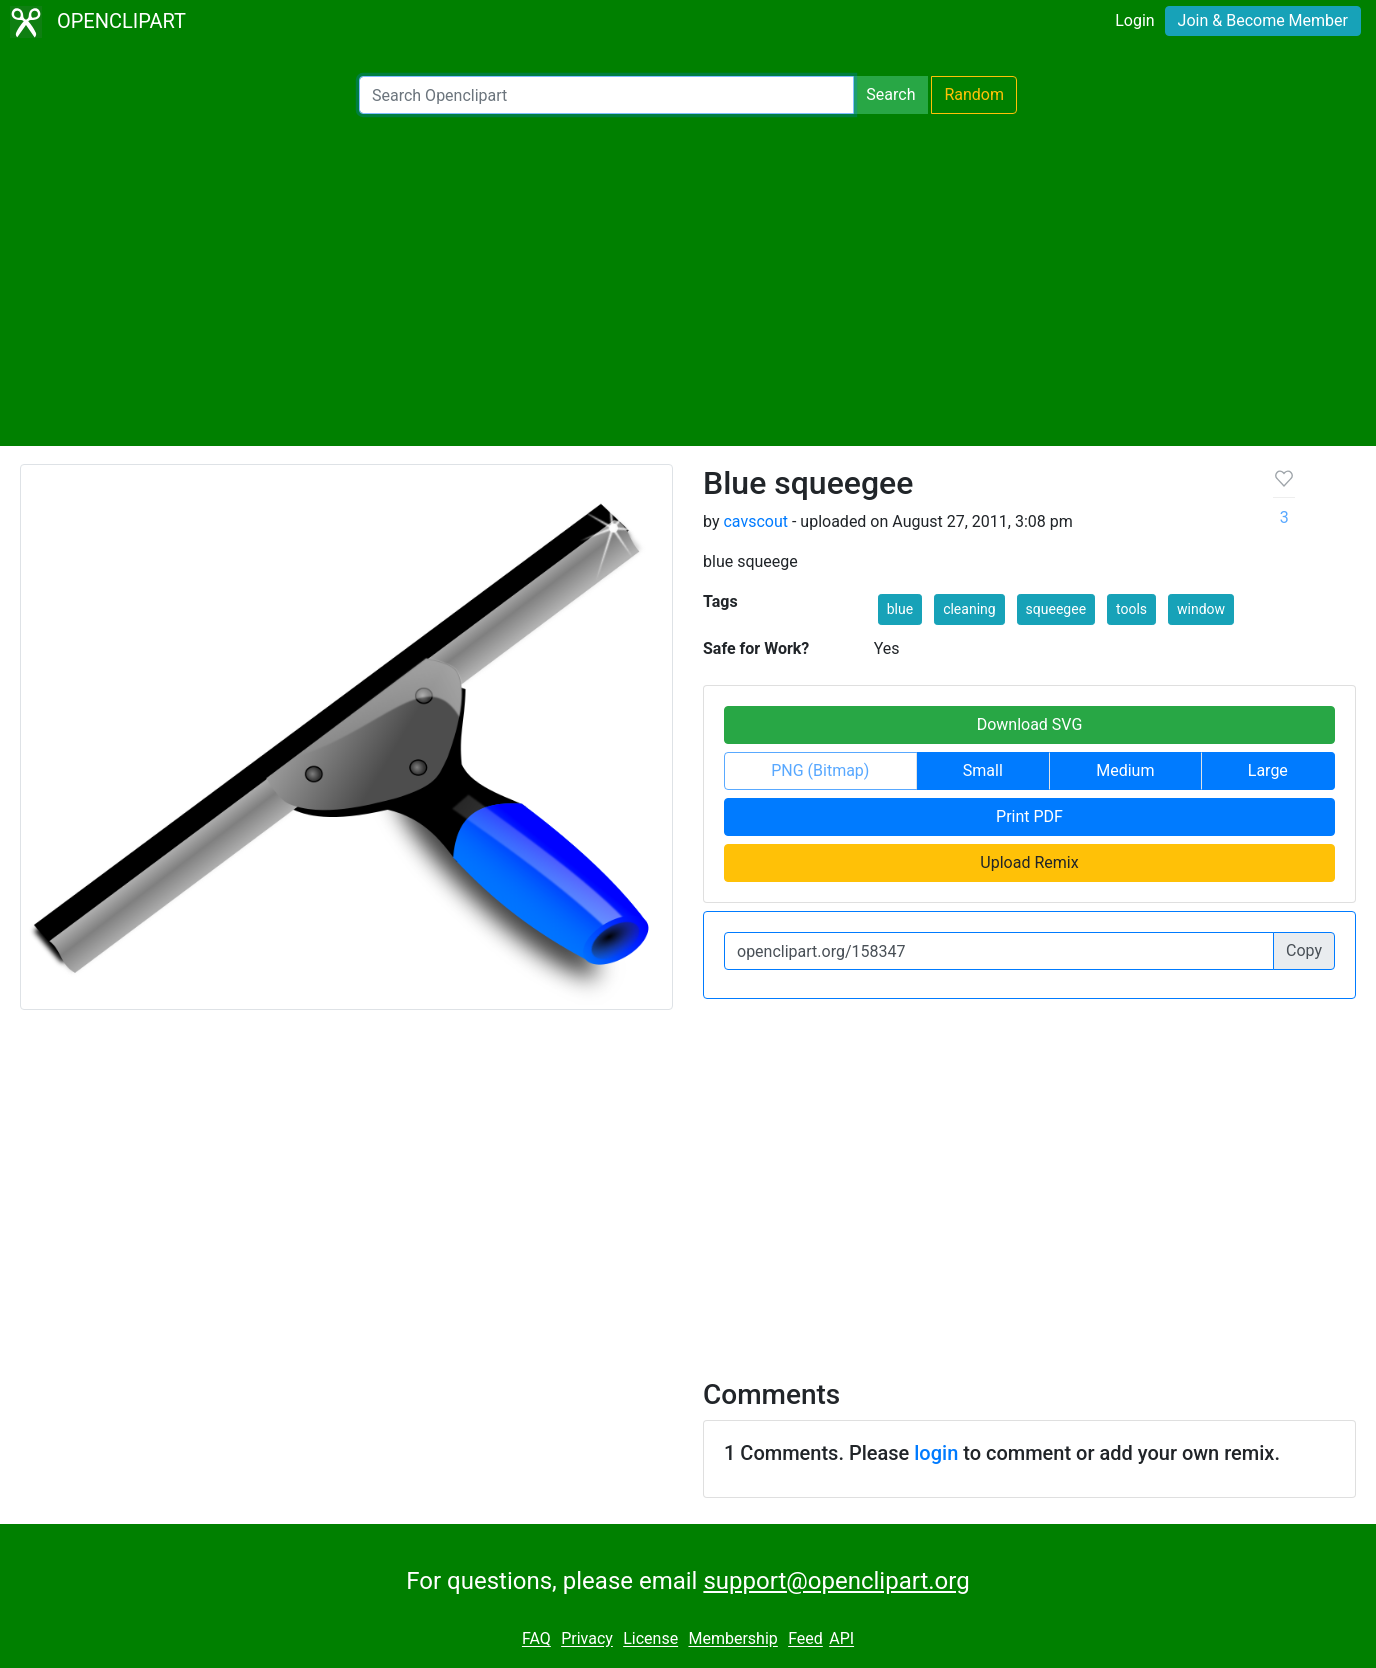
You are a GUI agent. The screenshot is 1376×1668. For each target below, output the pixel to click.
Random (974, 94)
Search (890, 94)
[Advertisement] (688, 280)
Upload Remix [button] (1029, 862)
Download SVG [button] (1030, 724)
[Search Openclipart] (606, 95)
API (841, 1639)
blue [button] (900, 609)
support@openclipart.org (836, 1581)
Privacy (587, 1639)
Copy (1304, 950)
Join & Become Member (1263, 20)
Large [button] (1268, 770)
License (650, 1639)
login (936, 1453)
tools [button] (1131, 609)
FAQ (536, 1639)
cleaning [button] (969, 609)
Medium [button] (1125, 770)
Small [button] (983, 770)
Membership (732, 1639)
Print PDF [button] (1029, 816)
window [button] (1201, 609)
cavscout (755, 521)
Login (1134, 20)
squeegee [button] (1056, 609)
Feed (805, 1639)
